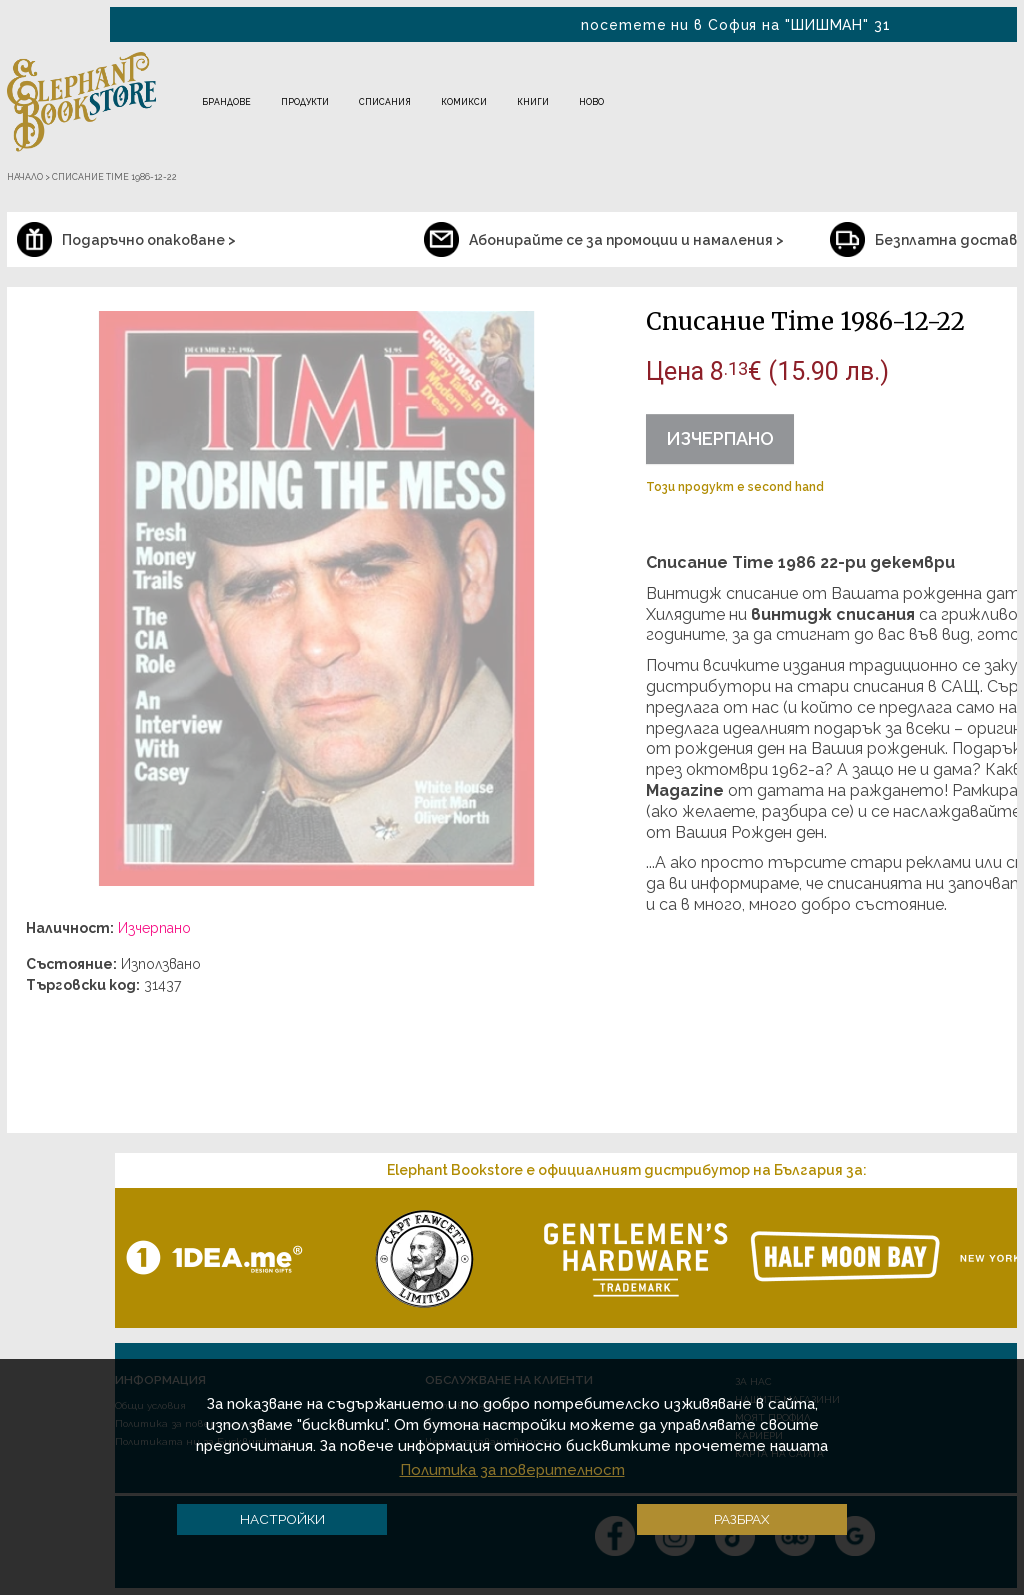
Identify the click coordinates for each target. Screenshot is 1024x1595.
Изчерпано (720, 438)
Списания (385, 102)
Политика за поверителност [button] (512, 1470)
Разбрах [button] (742, 1519)
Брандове (226, 102)
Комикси (464, 102)
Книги (533, 102)
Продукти (305, 102)
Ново (591, 102)
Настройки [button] (282, 1519)
